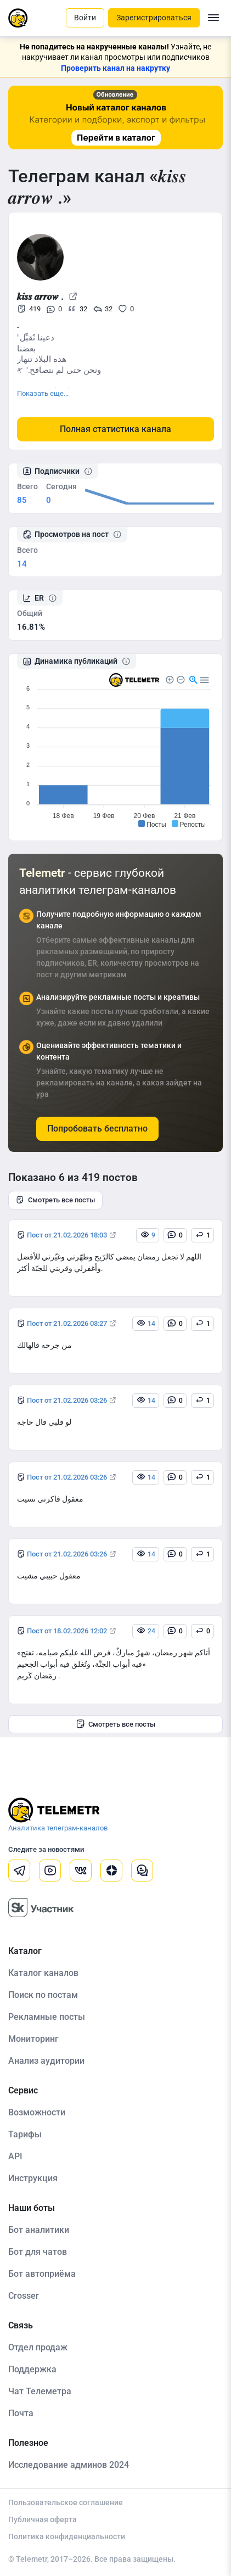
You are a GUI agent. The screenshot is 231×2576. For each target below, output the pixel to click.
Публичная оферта (42, 2519)
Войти (85, 17)
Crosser (23, 2296)
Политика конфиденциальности (66, 2536)
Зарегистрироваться (153, 17)
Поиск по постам (43, 1995)
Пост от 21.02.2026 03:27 (67, 1323)
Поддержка (32, 2369)
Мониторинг (33, 2039)
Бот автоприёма (42, 2274)
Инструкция (33, 2178)
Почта (20, 2413)
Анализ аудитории (46, 2061)
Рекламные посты (46, 2017)
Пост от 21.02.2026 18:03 (67, 1235)
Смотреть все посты (55, 1200)
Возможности (36, 2112)
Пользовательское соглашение (65, 2502)
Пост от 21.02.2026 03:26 (67, 1400)
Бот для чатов (37, 2252)
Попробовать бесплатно (97, 1128)
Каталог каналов (43, 1973)
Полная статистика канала (115, 429)
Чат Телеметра (39, 2391)
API (15, 2156)
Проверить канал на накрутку (115, 68)
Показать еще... (43, 393)
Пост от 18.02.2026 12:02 (67, 1631)
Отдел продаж (37, 2347)
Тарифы (25, 2134)
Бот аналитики (38, 2230)
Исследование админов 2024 (68, 2465)
